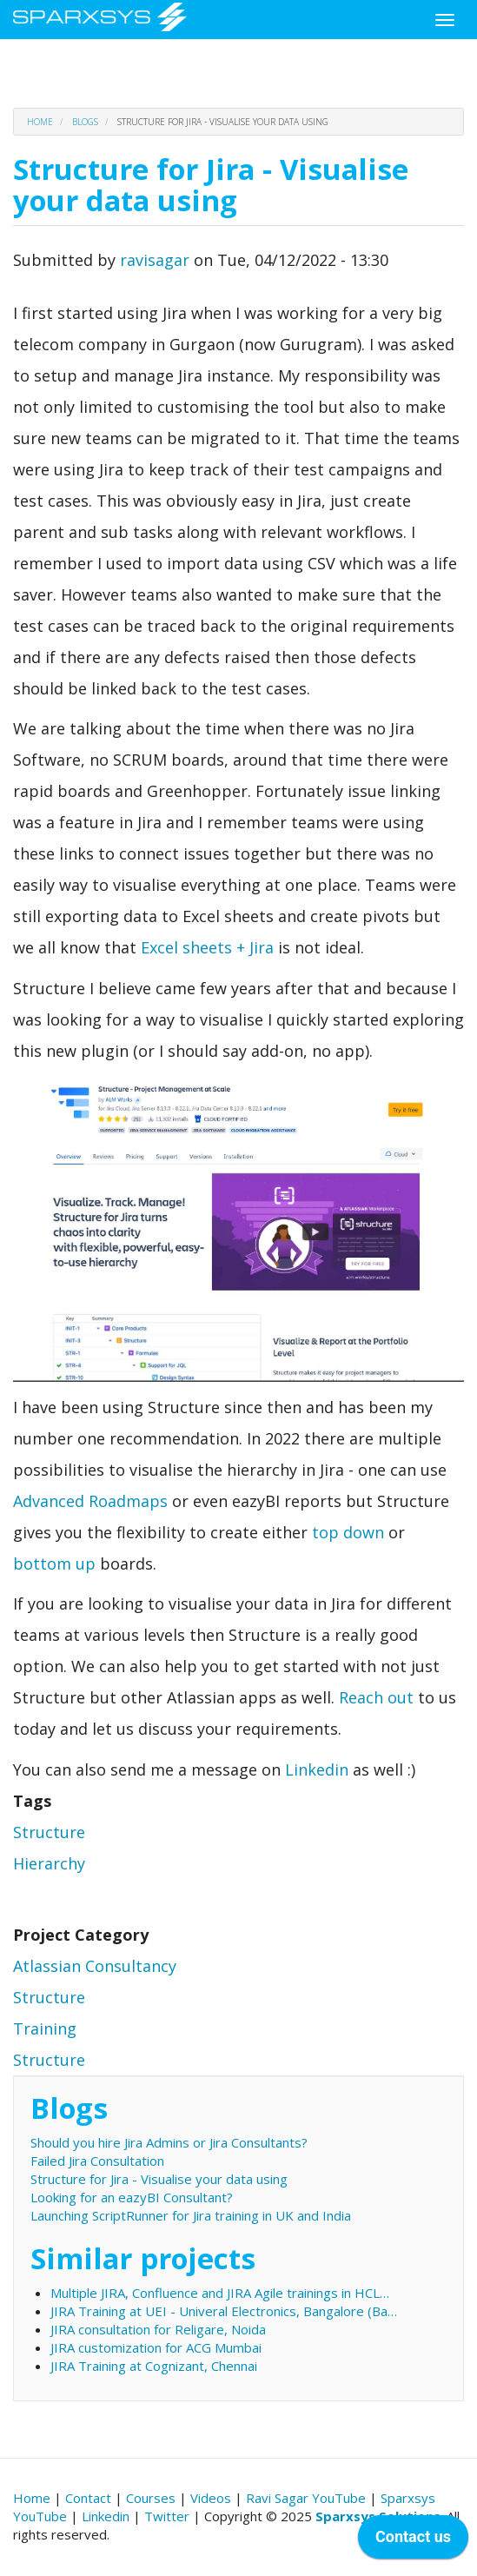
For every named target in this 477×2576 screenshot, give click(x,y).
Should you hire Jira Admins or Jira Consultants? (169, 2142)
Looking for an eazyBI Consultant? (131, 2197)
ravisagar (154, 259)
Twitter (166, 2516)
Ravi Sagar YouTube (306, 2497)
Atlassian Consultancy (94, 1965)
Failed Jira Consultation (97, 2160)
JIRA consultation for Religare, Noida (158, 2329)
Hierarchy (49, 1863)
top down (348, 1532)
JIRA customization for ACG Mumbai (156, 2347)
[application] (413, 2541)
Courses (151, 2497)
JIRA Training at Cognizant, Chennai (153, 2365)
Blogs (85, 122)
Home (40, 122)
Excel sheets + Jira (207, 947)
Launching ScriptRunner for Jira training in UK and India (190, 2215)
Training (44, 2028)
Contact (88, 2497)
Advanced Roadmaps (90, 1500)
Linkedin (316, 1769)
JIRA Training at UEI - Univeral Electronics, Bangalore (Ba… (223, 2311)
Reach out (376, 1697)
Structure (49, 1832)
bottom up (54, 1563)
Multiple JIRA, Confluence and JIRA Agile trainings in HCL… (219, 2292)
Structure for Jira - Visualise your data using (159, 2179)
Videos (210, 2497)
